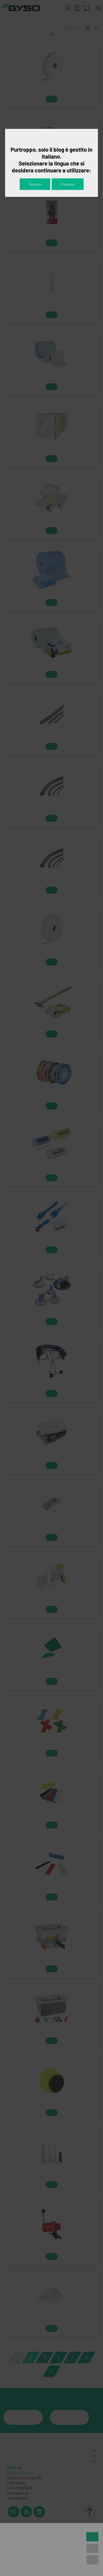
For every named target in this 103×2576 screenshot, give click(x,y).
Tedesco (35, 184)
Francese (67, 184)
